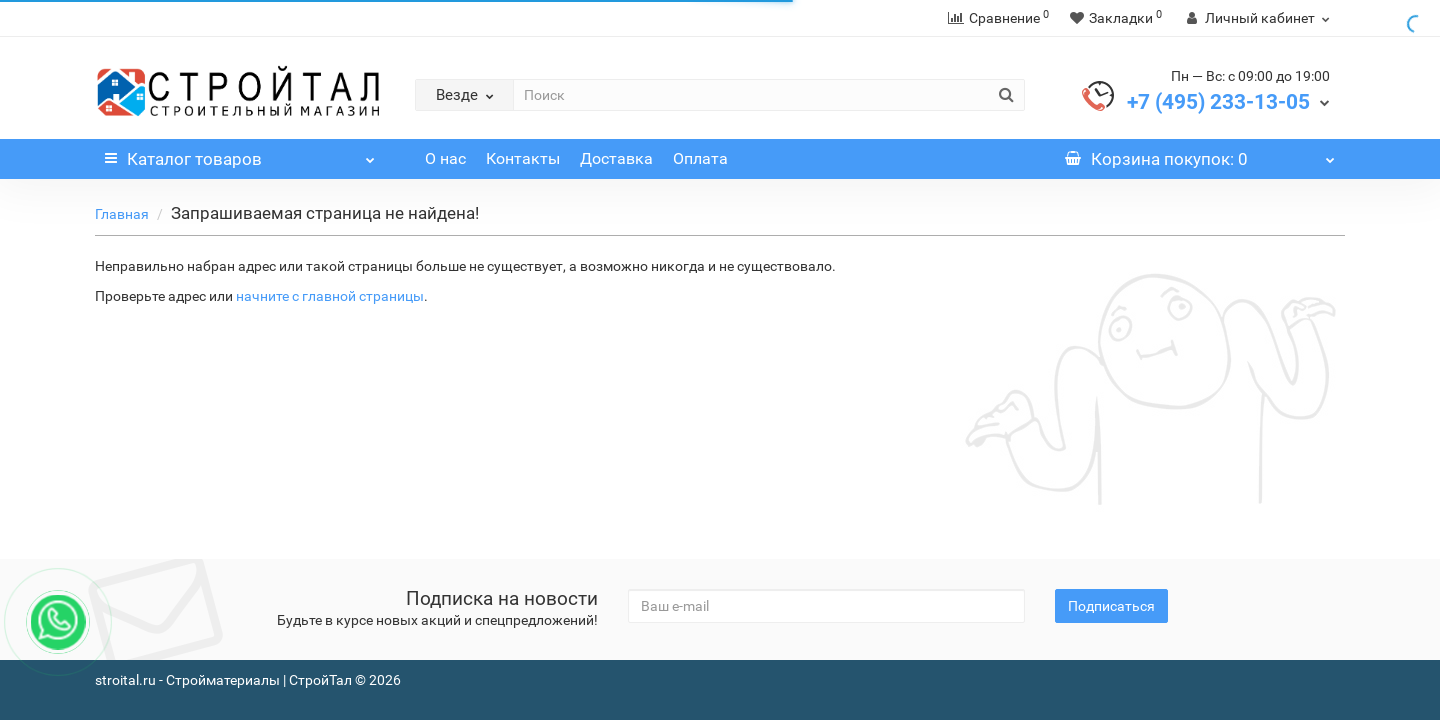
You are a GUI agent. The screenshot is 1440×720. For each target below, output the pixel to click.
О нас (445, 158)
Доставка (616, 158)
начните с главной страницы (330, 296)
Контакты (523, 158)
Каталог (240, 154)
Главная (122, 214)
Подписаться (1111, 606)
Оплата (700, 158)
